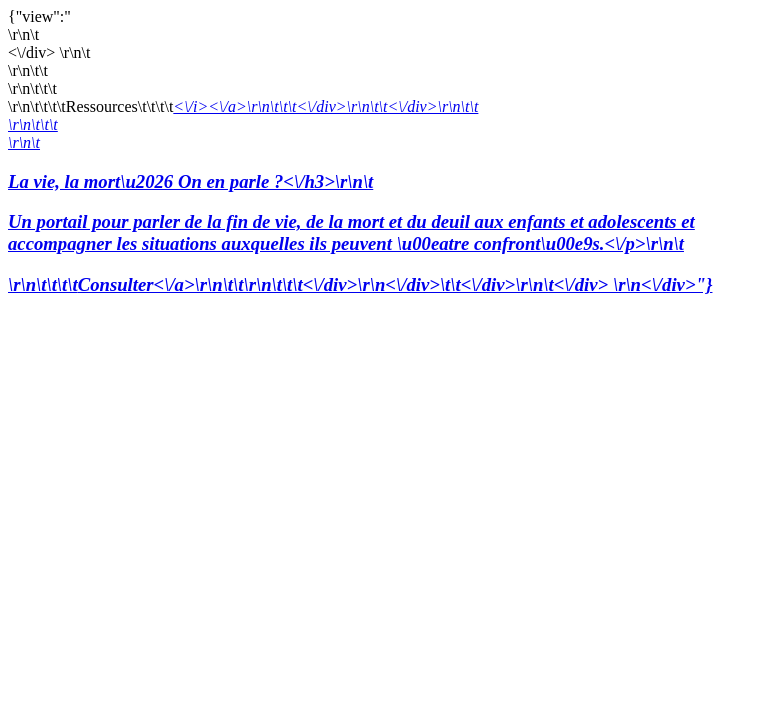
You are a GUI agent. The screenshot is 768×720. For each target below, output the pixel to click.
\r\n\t (24, 142)
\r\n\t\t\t (33, 124)
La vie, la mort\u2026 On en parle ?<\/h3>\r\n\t (384, 213)
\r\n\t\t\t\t (43, 284)
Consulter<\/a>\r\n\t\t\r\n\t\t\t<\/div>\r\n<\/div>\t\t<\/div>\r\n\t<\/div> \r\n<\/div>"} (395, 284)
